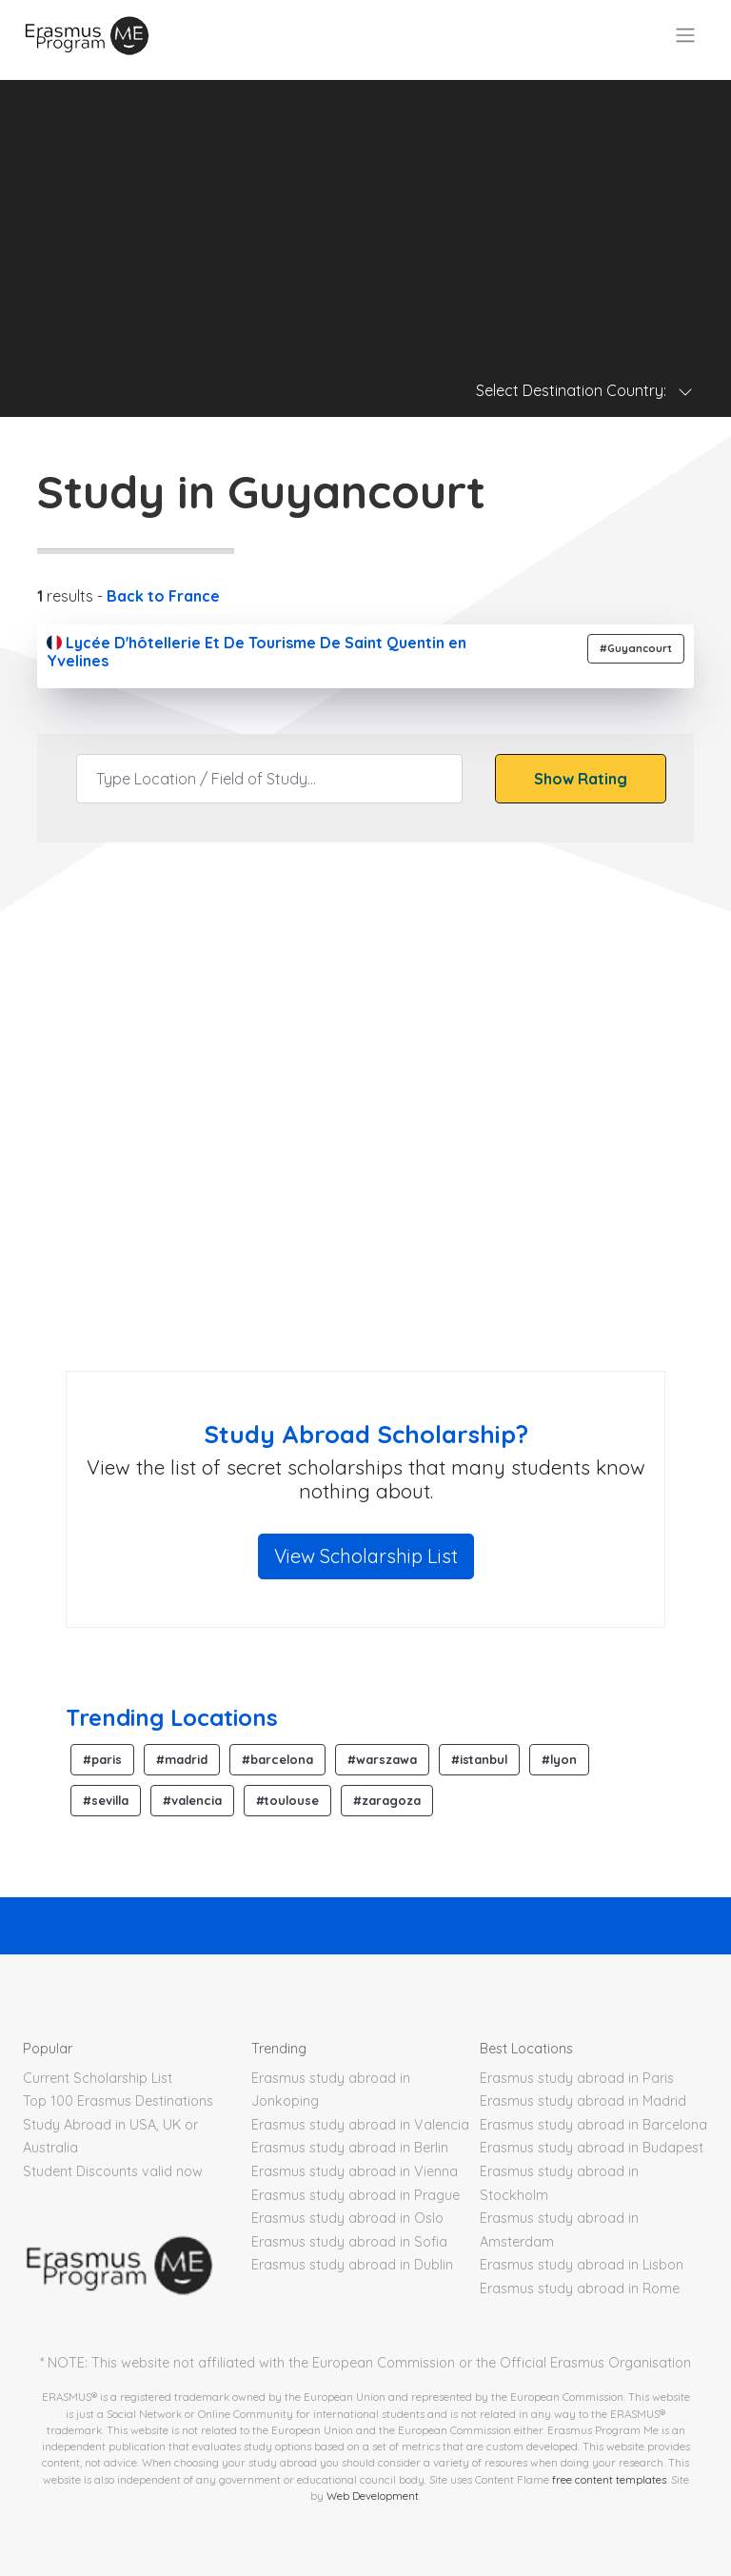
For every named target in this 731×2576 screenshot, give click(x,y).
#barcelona (277, 1759)
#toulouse (287, 1800)
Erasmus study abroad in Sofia (349, 2241)
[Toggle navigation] (685, 35)
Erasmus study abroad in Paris (577, 2078)
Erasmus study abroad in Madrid (583, 2101)
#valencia (192, 1800)
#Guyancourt (636, 648)
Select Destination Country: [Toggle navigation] (584, 390)
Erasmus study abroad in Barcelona (593, 2124)
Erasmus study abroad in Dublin (352, 2264)
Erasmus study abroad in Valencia (360, 2124)
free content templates (609, 2479)
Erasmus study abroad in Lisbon (581, 2264)
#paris (102, 1759)
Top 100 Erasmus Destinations (118, 2101)
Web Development (372, 2495)
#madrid (181, 1759)
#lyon (559, 1759)
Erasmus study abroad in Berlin (349, 2147)
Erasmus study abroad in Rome (580, 2288)
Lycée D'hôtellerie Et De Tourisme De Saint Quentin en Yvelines (256, 651)
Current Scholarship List (97, 2078)
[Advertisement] (365, 213)
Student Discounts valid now (113, 2171)
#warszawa (382, 1759)
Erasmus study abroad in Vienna (354, 2171)
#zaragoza (387, 1800)
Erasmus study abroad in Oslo (347, 2218)
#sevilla (105, 1800)
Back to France (163, 595)
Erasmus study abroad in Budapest (591, 2147)
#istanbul (479, 1759)
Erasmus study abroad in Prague (355, 2195)
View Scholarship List (366, 1556)
